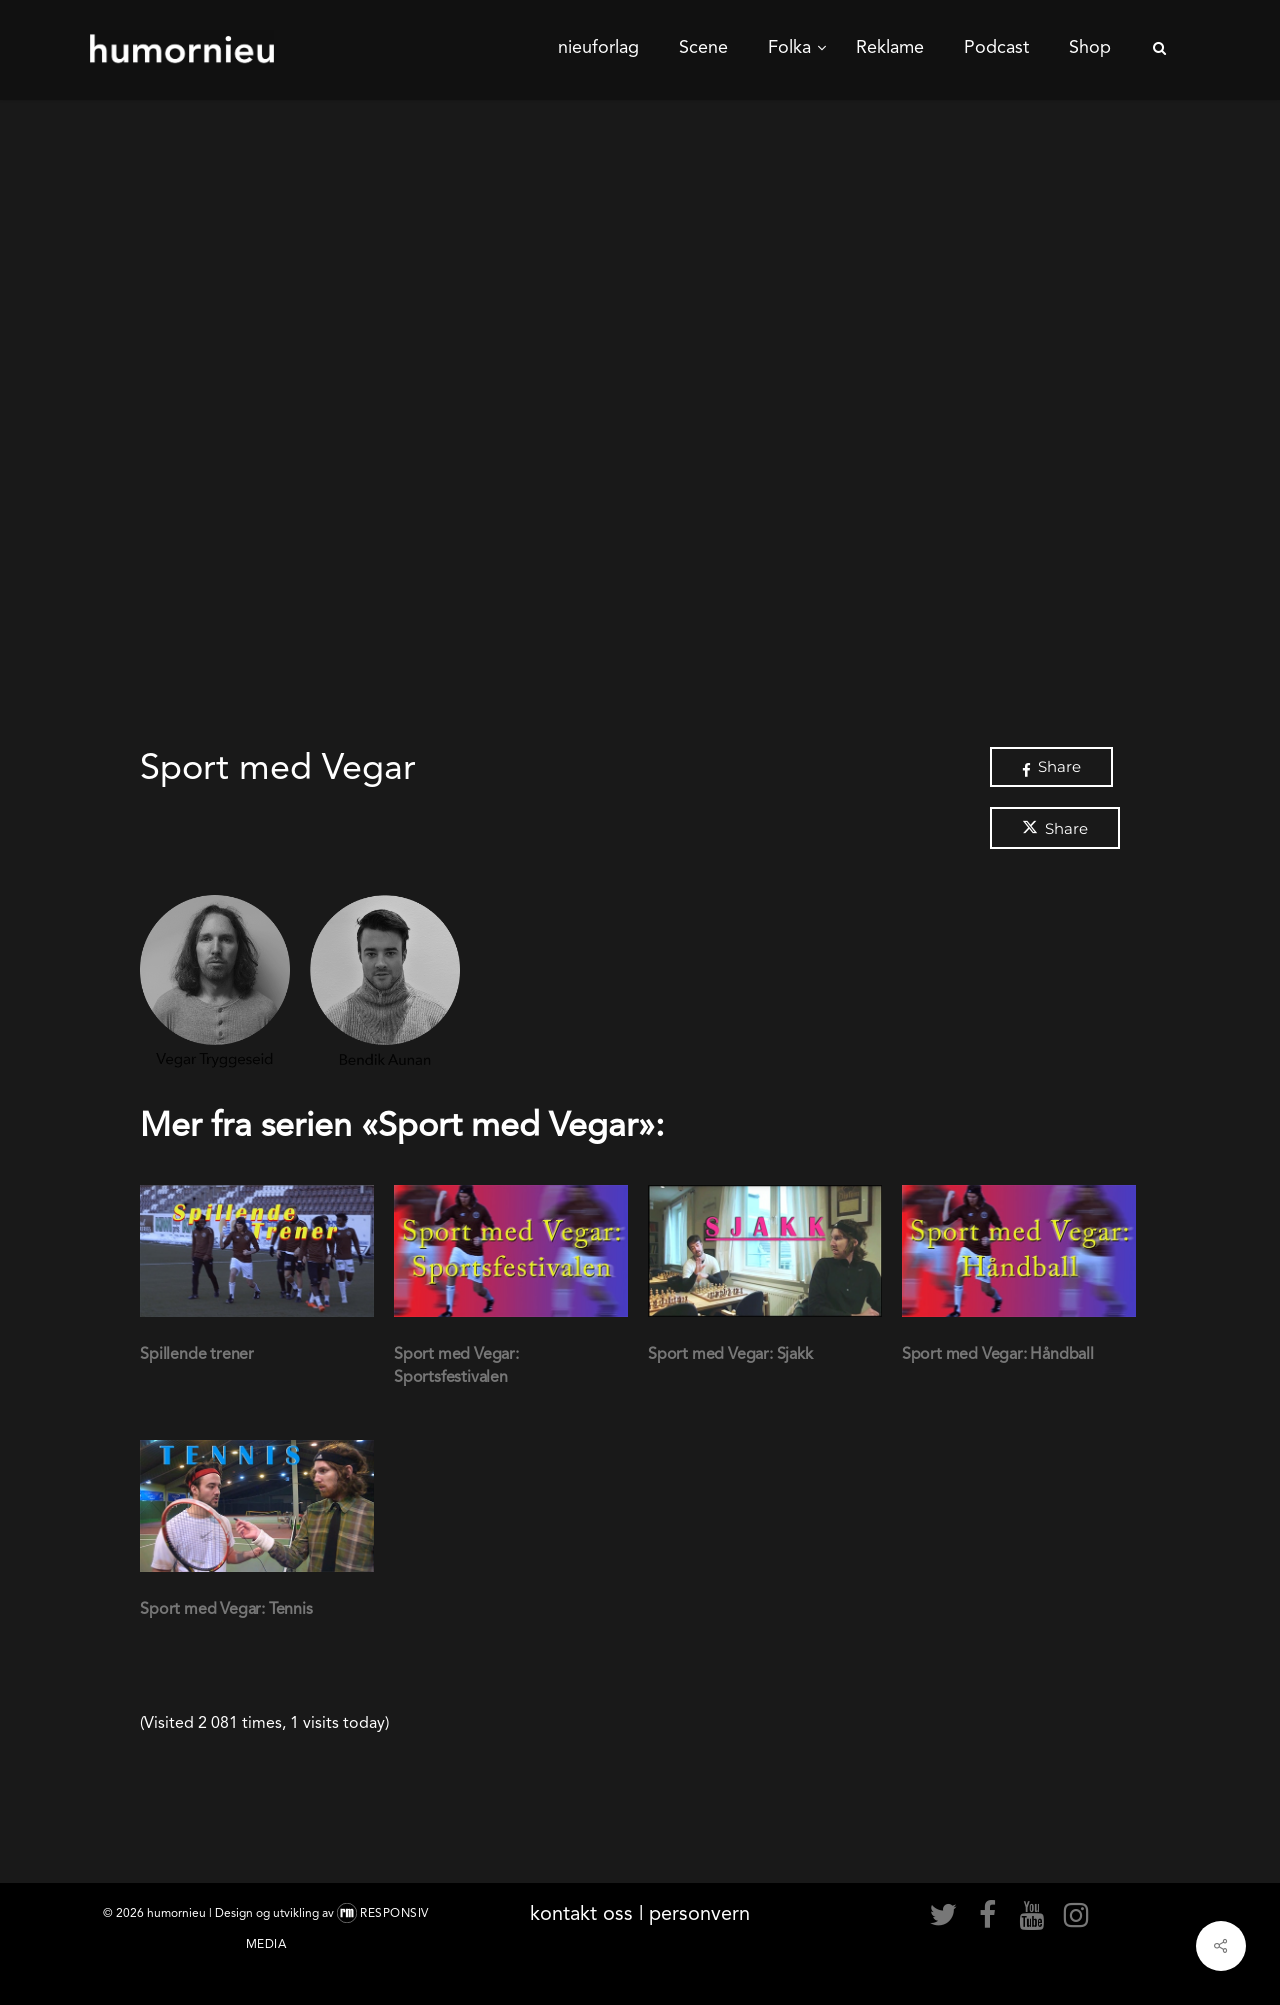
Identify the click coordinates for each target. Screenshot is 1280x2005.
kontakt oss (581, 1913)
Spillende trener (197, 1353)
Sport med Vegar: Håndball (998, 1353)
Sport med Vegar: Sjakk (730, 1353)
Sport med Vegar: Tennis (226, 1608)
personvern (699, 1913)
